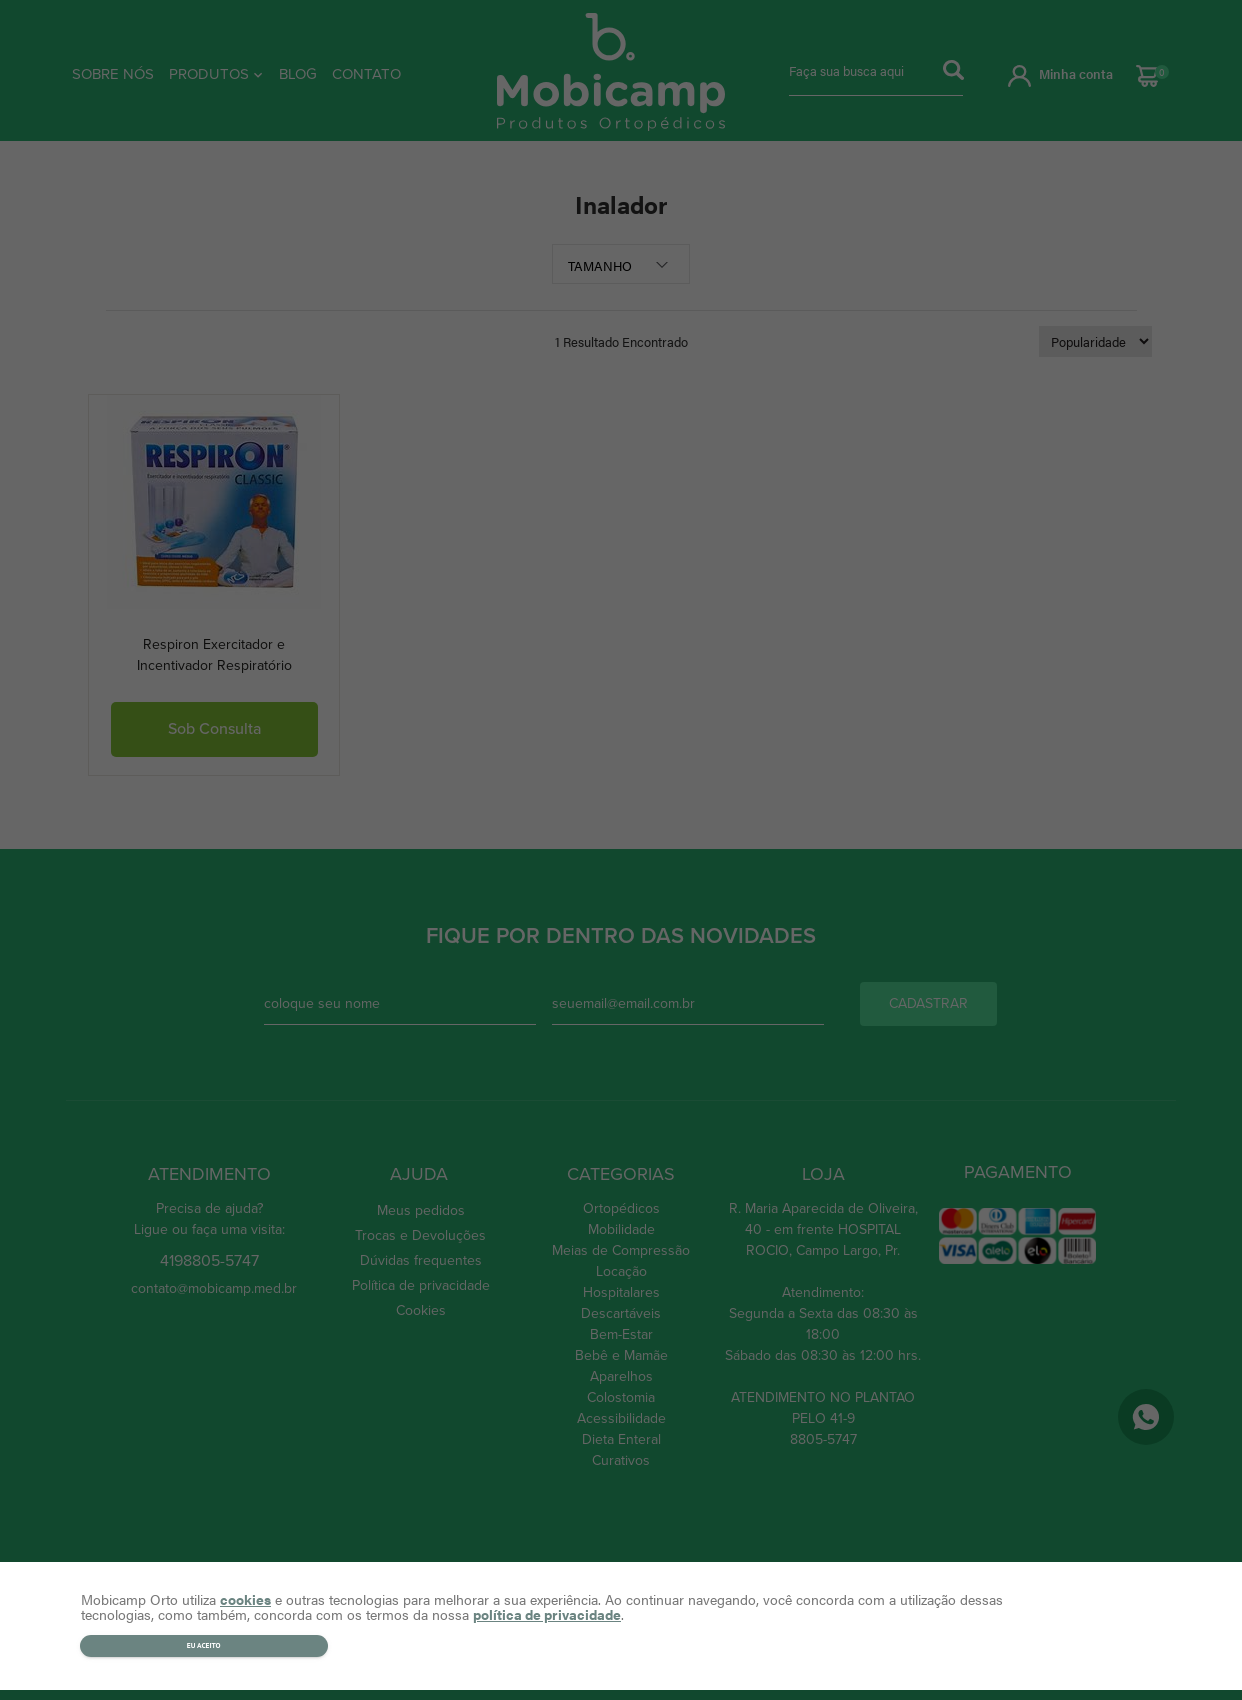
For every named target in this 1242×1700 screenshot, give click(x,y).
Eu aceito (204, 1645)
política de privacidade (547, 1614)
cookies (245, 1599)
